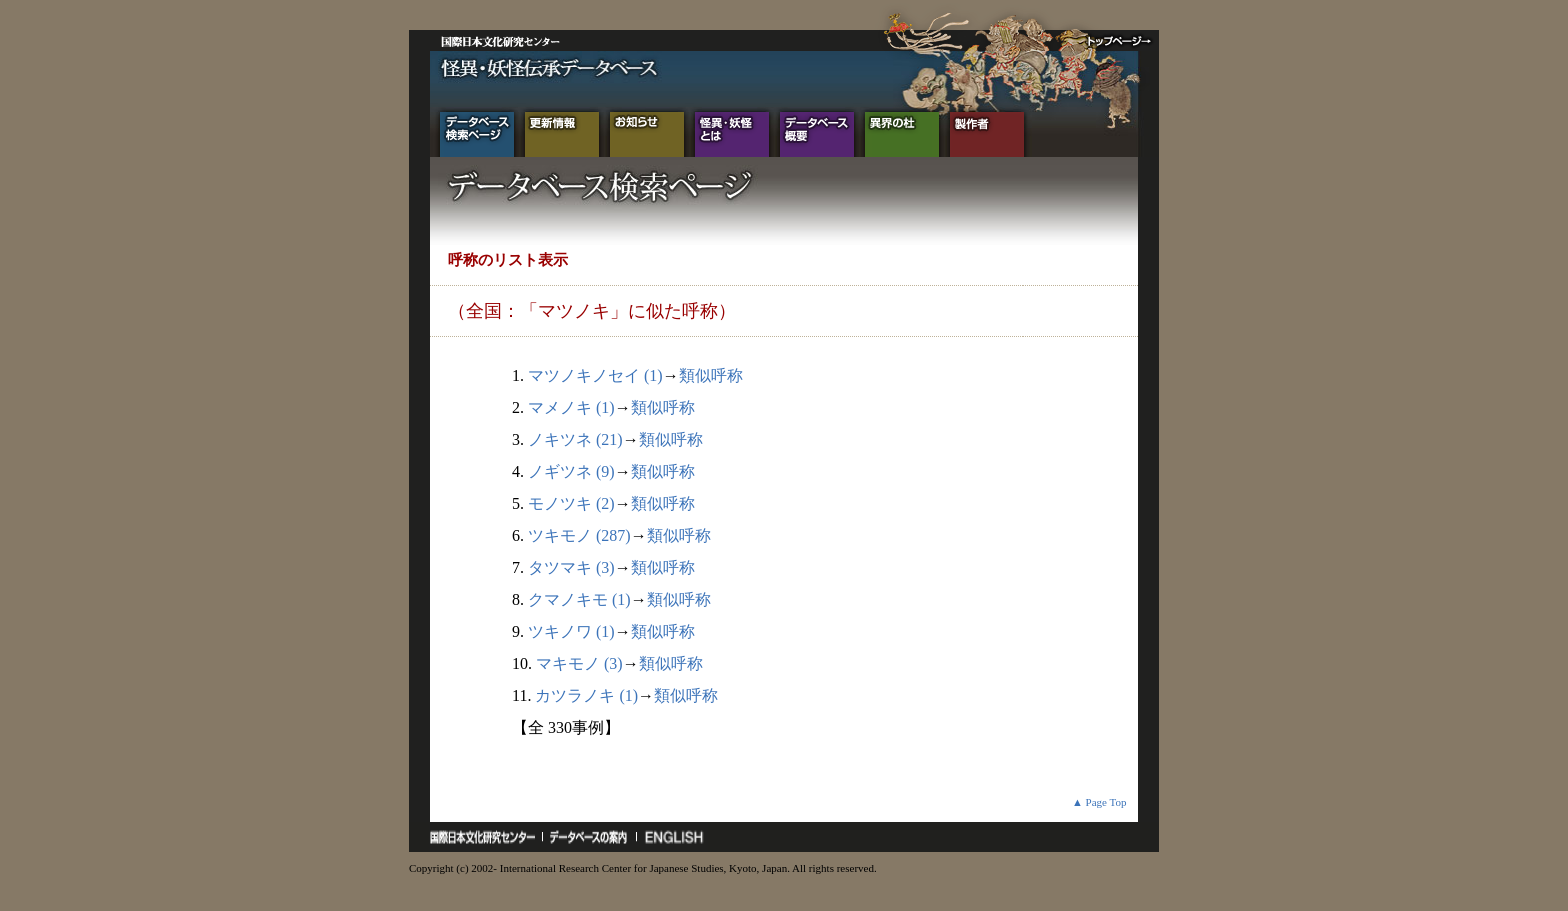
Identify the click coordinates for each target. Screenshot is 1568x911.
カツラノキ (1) (586, 695)
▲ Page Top (1099, 802)
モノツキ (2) (571, 503)
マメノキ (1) (571, 407)
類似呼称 (711, 375)
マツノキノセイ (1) (595, 375)
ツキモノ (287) (579, 535)
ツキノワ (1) (571, 631)
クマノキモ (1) (579, 599)
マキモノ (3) (579, 663)
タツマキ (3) (571, 567)
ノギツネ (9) (571, 471)
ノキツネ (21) (575, 439)
